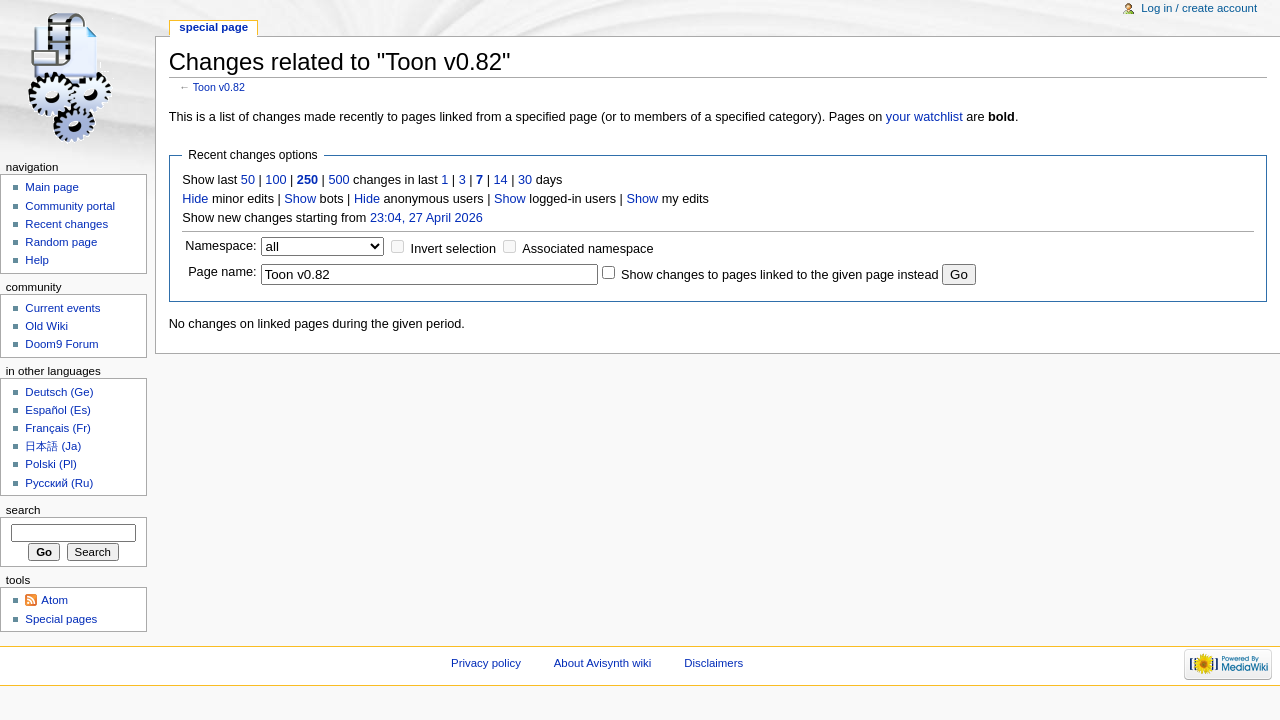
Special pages (61, 619)
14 (501, 180)
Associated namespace (587, 249)
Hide (195, 199)
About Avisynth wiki (603, 663)
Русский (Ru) (59, 483)
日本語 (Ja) (53, 446)
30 (525, 180)
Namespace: (220, 246)
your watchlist (924, 117)
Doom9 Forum (61, 344)
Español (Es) (58, 410)
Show (300, 199)
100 (275, 180)
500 (338, 180)
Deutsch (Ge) (59, 392)
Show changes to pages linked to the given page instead (779, 275)
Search (23, 510)
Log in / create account (1199, 8)
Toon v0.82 (219, 87)
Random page (61, 242)
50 (248, 180)
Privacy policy (486, 663)
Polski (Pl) (51, 464)
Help (37, 260)
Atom (54, 600)
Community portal (70, 206)
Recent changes (66, 224)
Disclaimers (713, 663)
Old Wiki (46, 326)
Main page (52, 187)
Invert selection (453, 249)
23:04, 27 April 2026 (426, 218)
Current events (62, 308)
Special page (213, 27)
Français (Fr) (58, 428)
